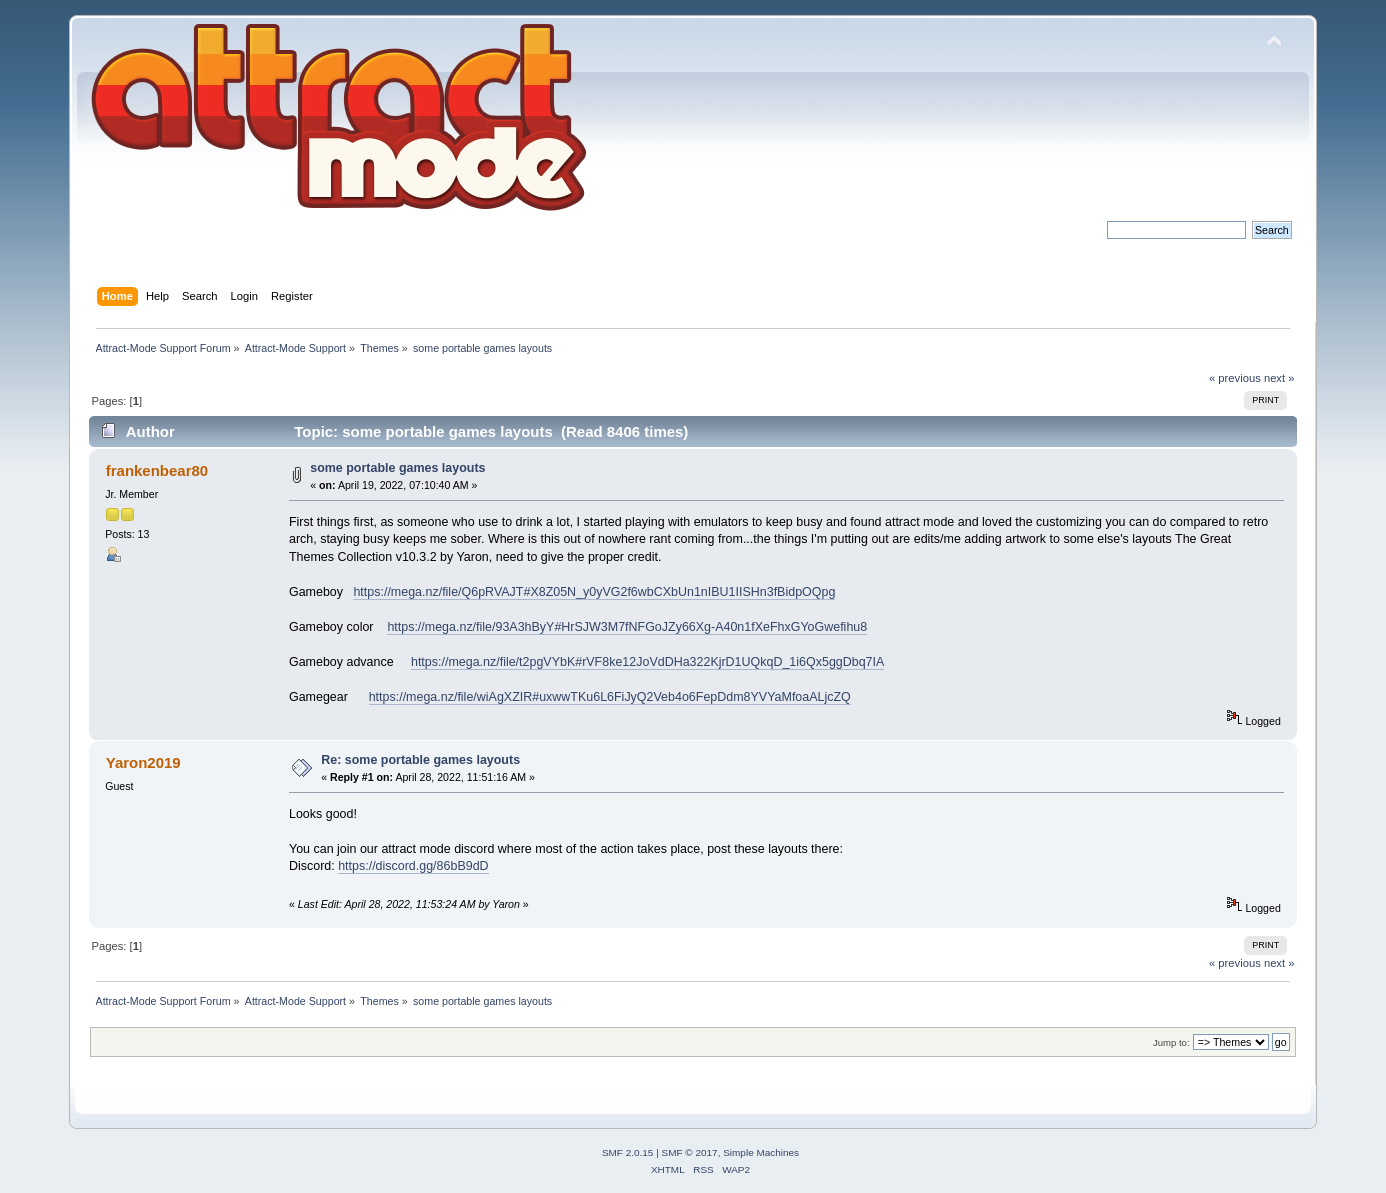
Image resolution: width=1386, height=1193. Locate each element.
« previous (1235, 378)
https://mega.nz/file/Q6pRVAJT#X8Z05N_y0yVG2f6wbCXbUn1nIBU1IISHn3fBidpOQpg (594, 592)
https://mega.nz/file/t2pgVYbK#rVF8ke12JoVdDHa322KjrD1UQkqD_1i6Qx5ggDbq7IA (647, 662)
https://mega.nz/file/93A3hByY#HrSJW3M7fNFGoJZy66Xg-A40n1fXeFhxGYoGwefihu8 (627, 627)
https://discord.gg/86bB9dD (413, 866)
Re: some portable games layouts (420, 760)
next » (1279, 378)
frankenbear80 (157, 470)
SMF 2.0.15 (628, 1152)
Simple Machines (761, 1152)
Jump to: (1171, 1042)
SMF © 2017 (690, 1152)
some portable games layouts (397, 468)
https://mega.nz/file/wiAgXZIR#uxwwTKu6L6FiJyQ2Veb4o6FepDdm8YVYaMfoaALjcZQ (610, 697)
